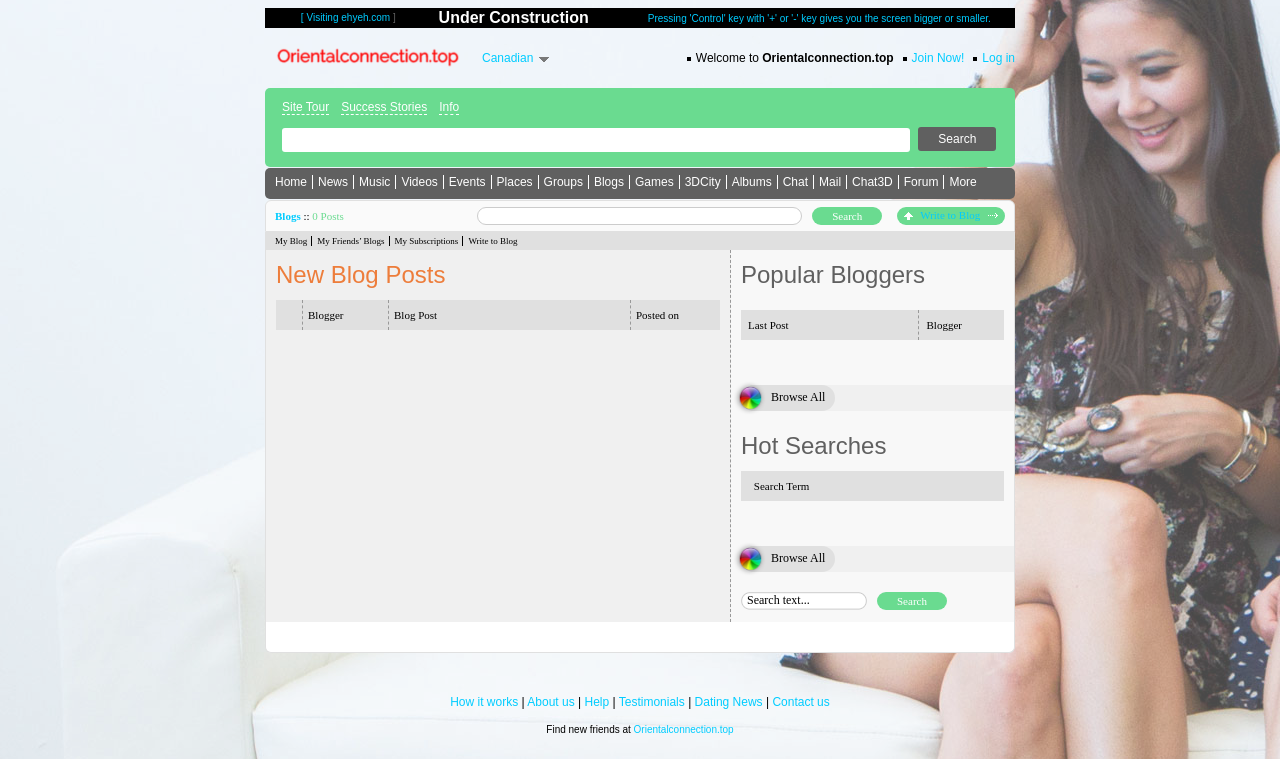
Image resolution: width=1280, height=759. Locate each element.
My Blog (291, 241)
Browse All (798, 397)
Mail (830, 182)
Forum (921, 182)
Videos (419, 182)
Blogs (609, 182)
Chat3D (872, 182)
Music (374, 182)
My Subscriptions (427, 241)
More (962, 182)
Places (515, 182)
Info (449, 107)
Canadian (507, 58)
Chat (795, 182)
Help (597, 702)
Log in (998, 58)
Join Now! (938, 58)
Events (467, 182)
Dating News (729, 702)
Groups (563, 182)
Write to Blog (951, 215)
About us (550, 702)
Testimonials (652, 702)
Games (654, 182)
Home (291, 182)
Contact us (800, 702)
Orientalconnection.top (684, 729)
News (333, 182)
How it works (484, 702)
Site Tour (305, 107)
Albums (752, 182)
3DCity (703, 182)
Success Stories (384, 107)
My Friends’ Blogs (350, 241)
